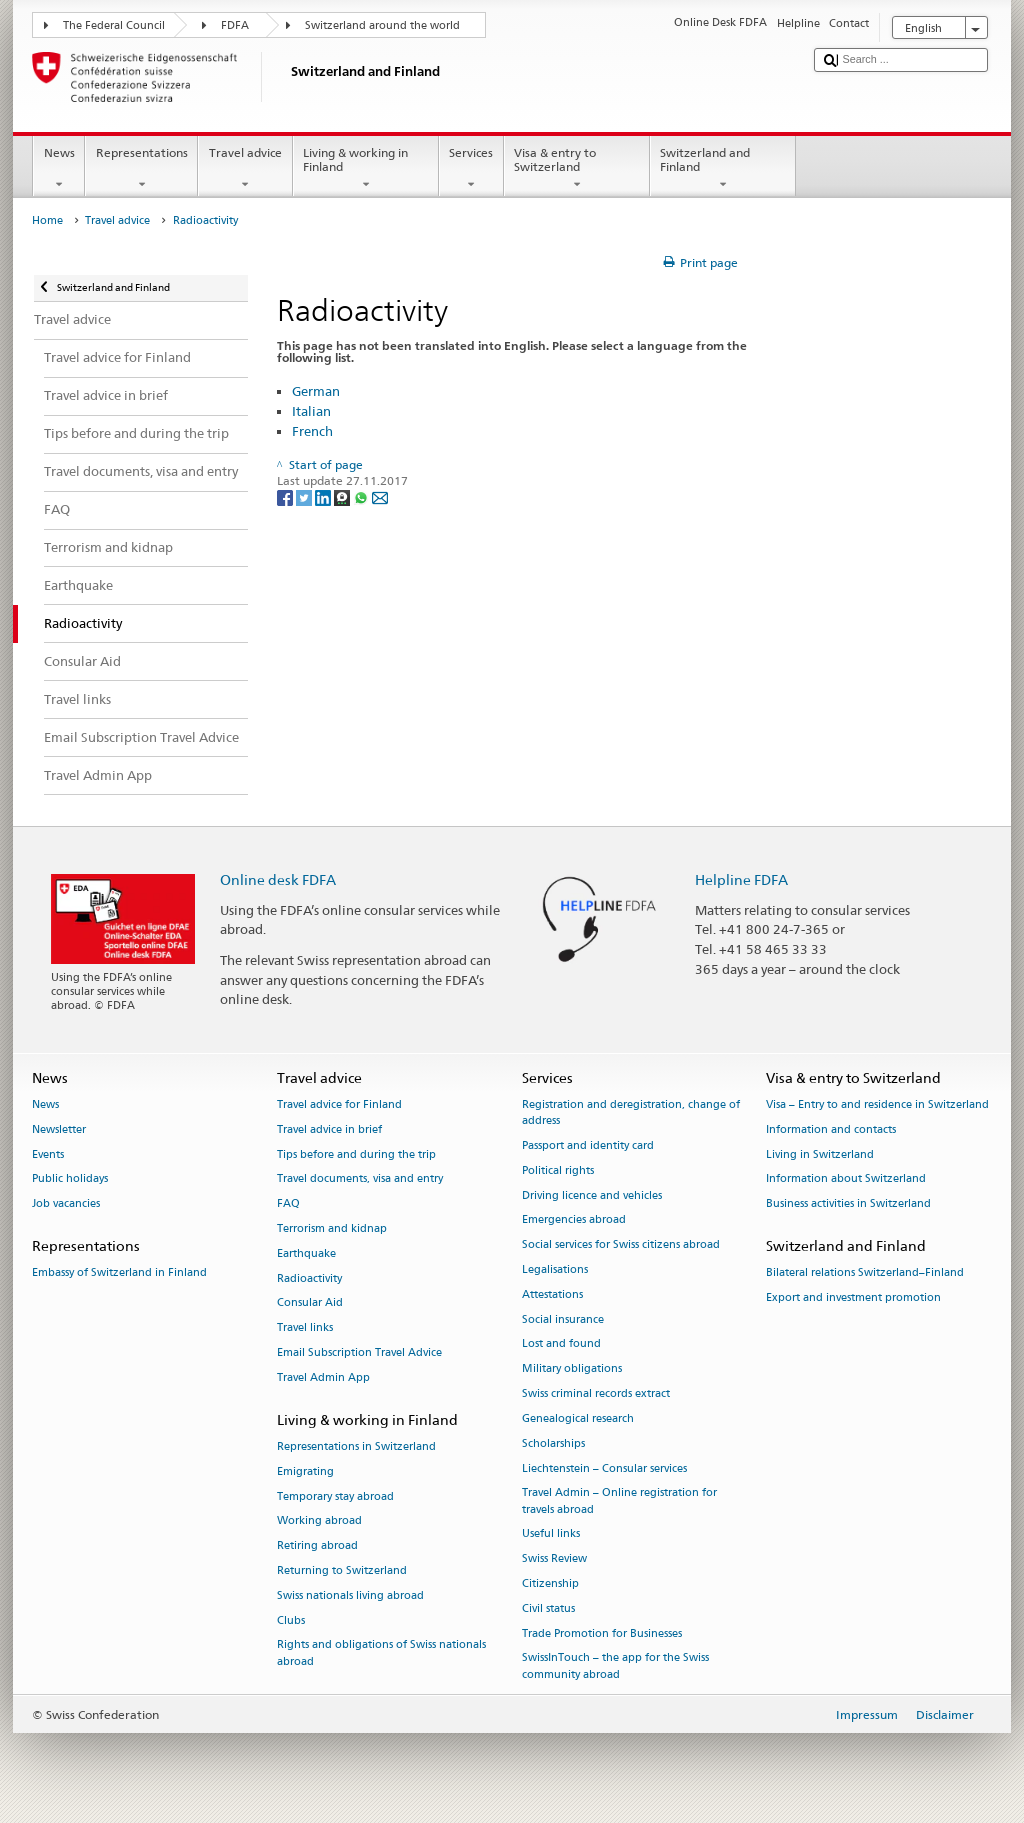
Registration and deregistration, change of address (631, 1112)
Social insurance (563, 1319)
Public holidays (70, 1179)
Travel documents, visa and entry (360, 1179)
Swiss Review (554, 1559)
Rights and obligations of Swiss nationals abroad (381, 1653)
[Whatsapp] (362, 496)
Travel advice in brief (329, 1129)
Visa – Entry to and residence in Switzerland (877, 1104)
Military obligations (572, 1369)
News (59, 169)
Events (48, 1154)
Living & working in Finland (366, 169)
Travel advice (245, 169)
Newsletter (59, 1129)
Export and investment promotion (853, 1297)
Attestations (552, 1294)
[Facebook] (286, 496)
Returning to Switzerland (342, 1570)
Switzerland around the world (382, 25)
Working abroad (319, 1521)
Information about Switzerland (846, 1179)
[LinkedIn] (324, 496)
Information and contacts (831, 1129)
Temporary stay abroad (335, 1496)
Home (47, 220)
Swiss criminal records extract (596, 1393)
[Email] (380, 496)
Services (471, 169)
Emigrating (305, 1471)
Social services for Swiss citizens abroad (621, 1245)
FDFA (235, 25)
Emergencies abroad (574, 1220)
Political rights (558, 1170)
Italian (311, 411)
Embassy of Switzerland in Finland (119, 1273)
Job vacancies (66, 1204)
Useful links (551, 1534)
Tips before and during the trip (356, 1154)
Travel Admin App (323, 1377)
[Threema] (343, 496)
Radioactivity (309, 1278)
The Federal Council (114, 25)
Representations (141, 169)
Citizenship (550, 1583)
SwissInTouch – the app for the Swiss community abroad (615, 1666)
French (312, 431)
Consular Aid (310, 1303)
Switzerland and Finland (723, 169)
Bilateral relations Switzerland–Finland (865, 1273)
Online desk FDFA (278, 879)
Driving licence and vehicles (592, 1195)
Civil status (548, 1608)
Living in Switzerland (820, 1154)
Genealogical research (578, 1418)
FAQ (288, 1204)
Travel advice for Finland (339, 1104)
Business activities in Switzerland (848, 1204)
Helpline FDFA (741, 879)
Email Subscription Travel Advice (359, 1352)
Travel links (305, 1328)
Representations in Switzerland (356, 1446)
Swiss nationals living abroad (350, 1595)
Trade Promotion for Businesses (602, 1633)
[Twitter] (305, 496)
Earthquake (306, 1253)
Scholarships (553, 1443)
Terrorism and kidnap (332, 1228)
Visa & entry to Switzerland (577, 169)
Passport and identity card (588, 1145)
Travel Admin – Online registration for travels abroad (619, 1501)
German (316, 391)
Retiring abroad (317, 1546)
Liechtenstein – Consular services (604, 1468)
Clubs (291, 1620)
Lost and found (561, 1344)
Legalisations (555, 1269)
